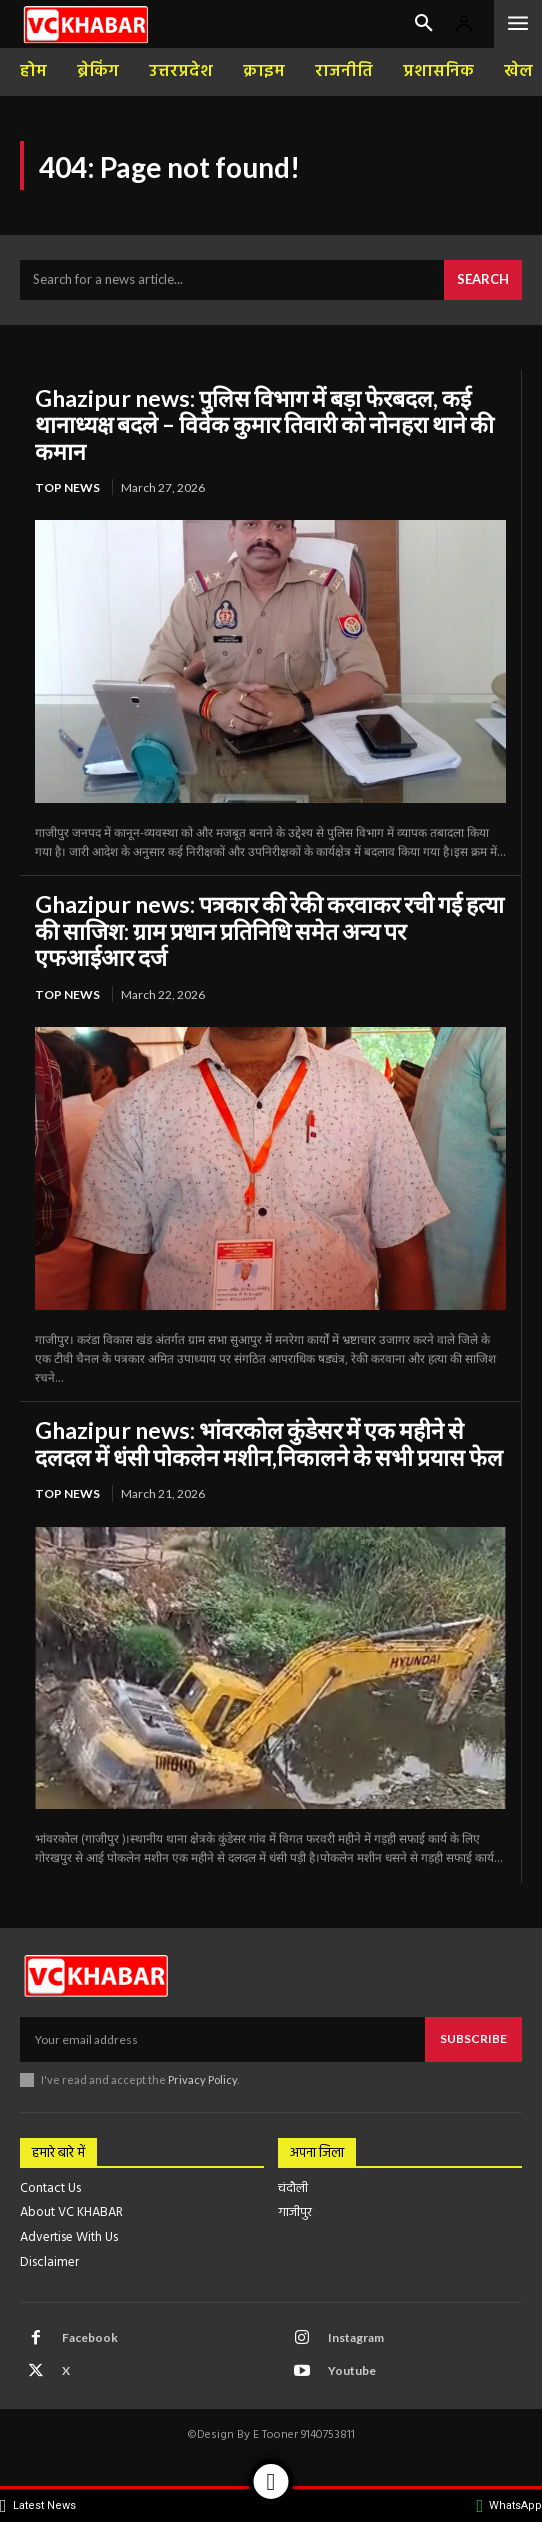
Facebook (90, 2337)
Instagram (356, 2337)
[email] (222, 2039)
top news (67, 487)
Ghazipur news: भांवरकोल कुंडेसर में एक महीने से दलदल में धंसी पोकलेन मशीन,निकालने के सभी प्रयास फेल (269, 1443)
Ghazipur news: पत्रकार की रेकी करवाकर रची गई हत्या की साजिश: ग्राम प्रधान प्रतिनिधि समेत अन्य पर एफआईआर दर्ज (269, 930)
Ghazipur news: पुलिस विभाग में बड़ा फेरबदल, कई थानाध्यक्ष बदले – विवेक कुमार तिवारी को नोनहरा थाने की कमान (264, 424)
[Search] (483, 280)
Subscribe (473, 2038)
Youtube (352, 2370)
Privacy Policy (202, 2079)
